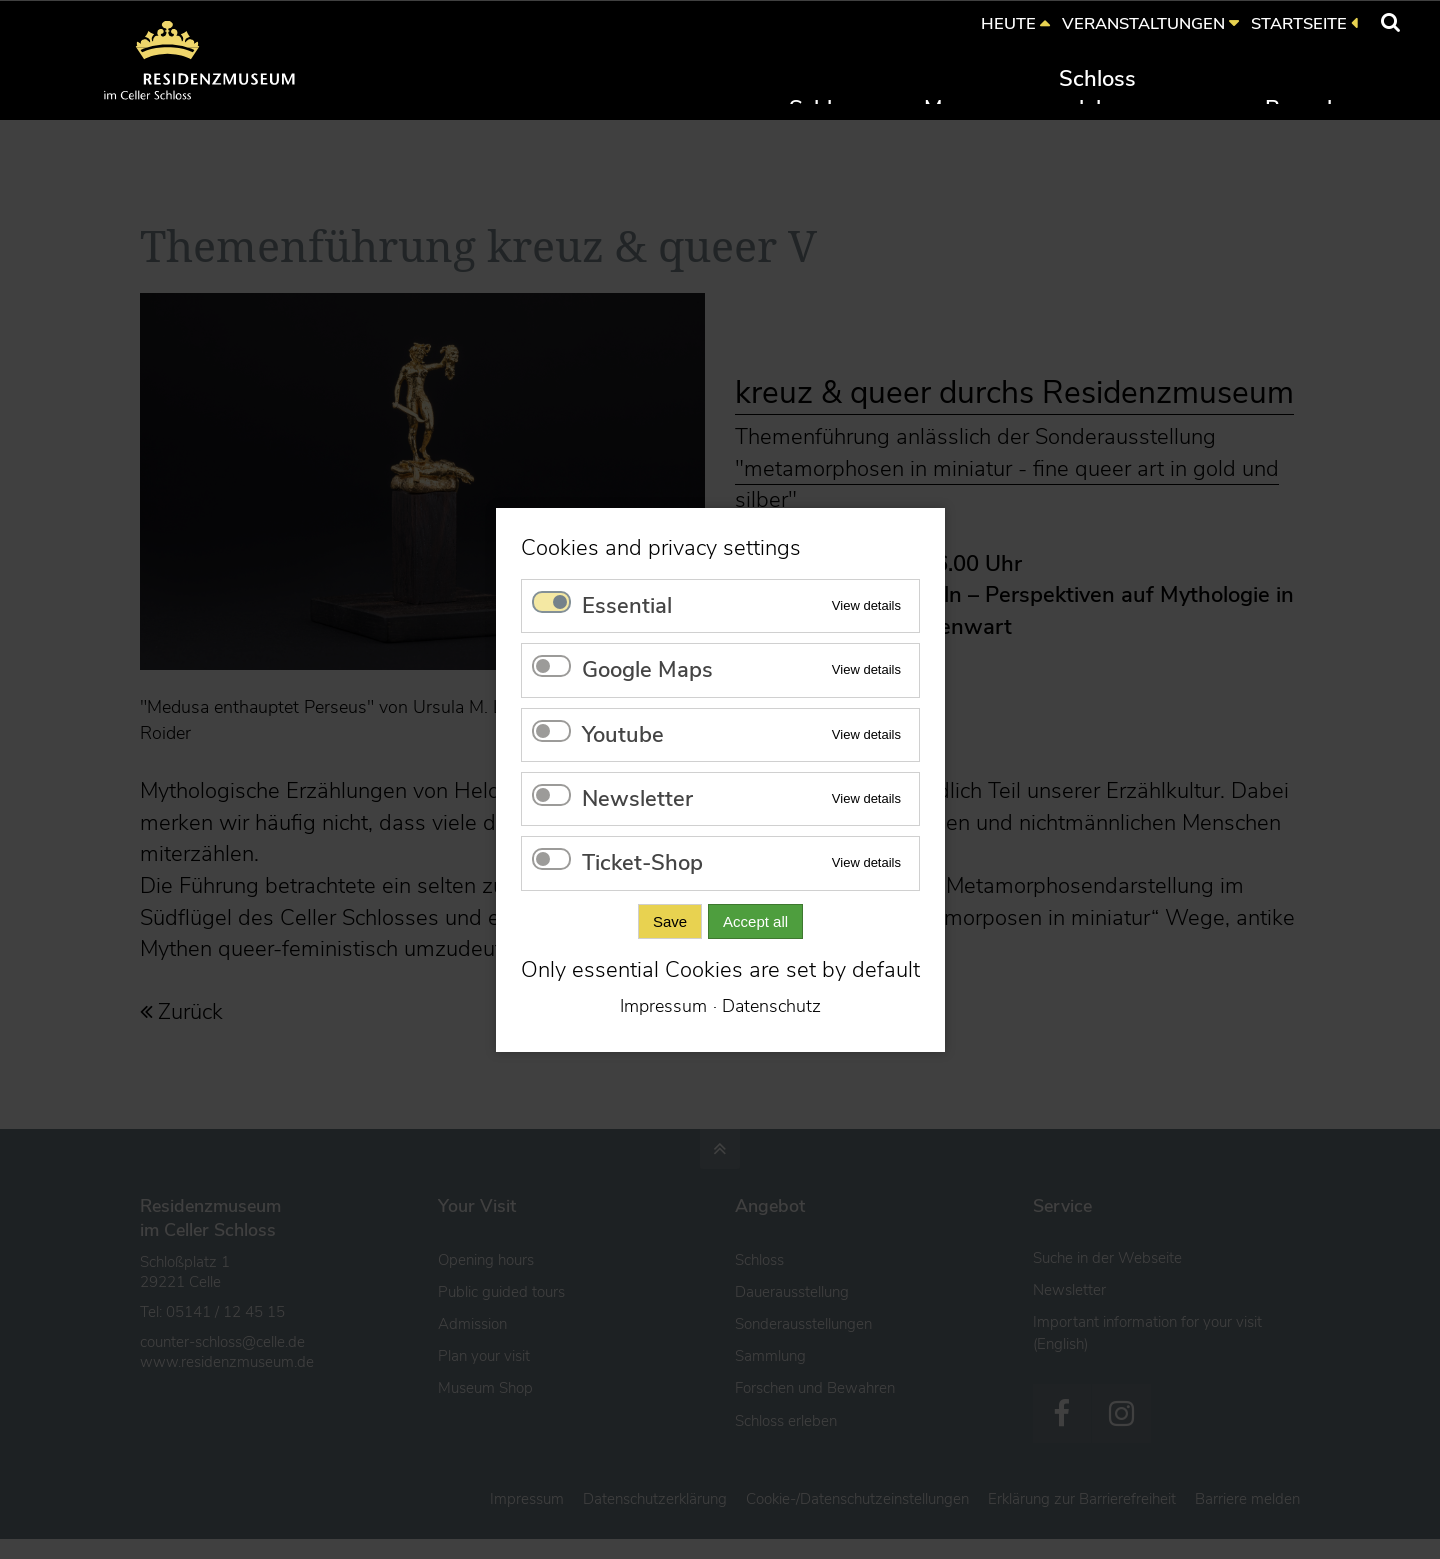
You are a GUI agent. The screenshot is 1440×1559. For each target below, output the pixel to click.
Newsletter (637, 799)
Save (669, 920)
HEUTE (1008, 23)
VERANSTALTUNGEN (1143, 23)
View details (865, 604)
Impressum (663, 1006)
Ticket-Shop (642, 863)
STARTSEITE (1299, 23)
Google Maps (647, 670)
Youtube (623, 734)
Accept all (755, 920)
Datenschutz (771, 1006)
